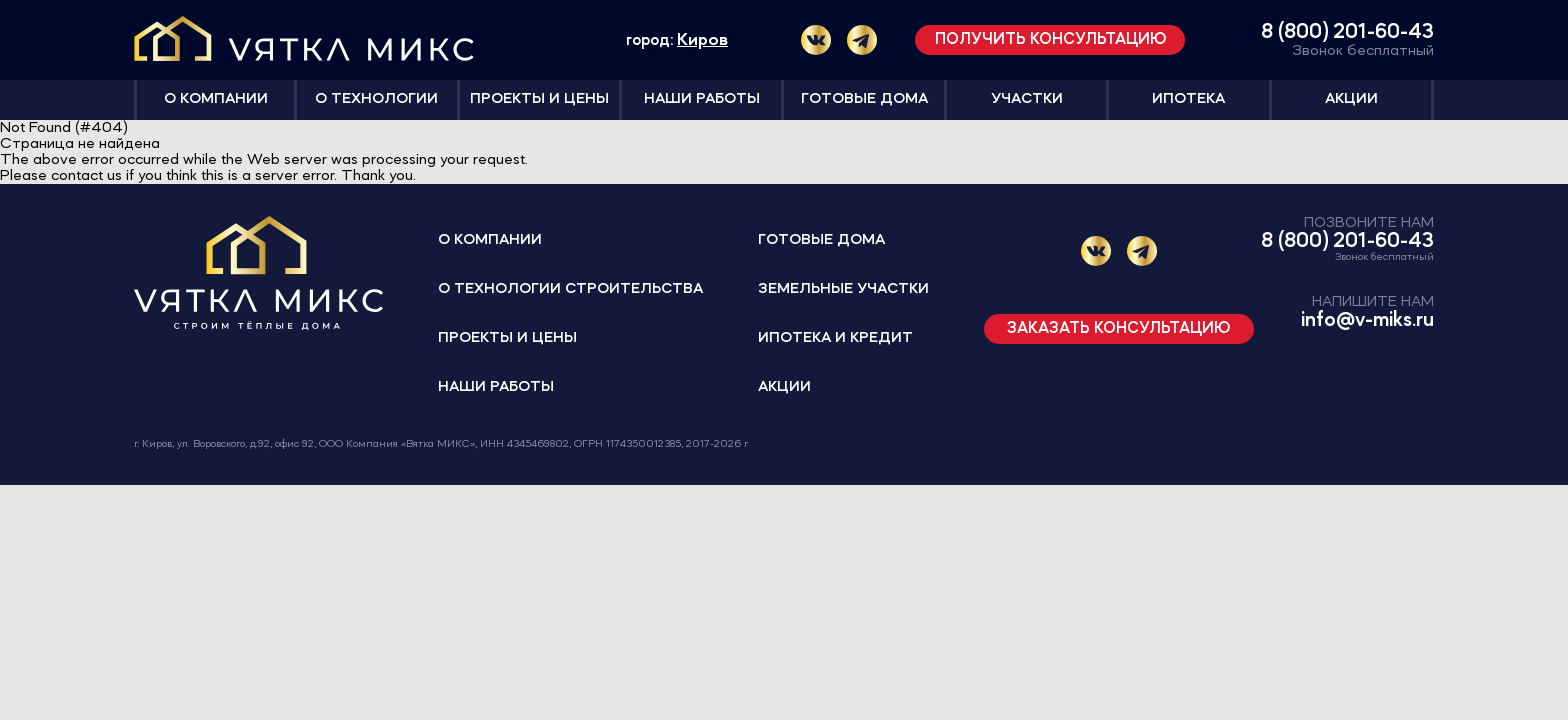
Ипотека (1188, 99)
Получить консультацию (1050, 40)
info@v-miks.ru (1367, 320)
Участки (1027, 99)
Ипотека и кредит (835, 338)
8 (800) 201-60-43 (1347, 32)
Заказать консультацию (1118, 329)
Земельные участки (843, 289)
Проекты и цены (539, 99)
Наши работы (702, 99)
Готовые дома (864, 99)
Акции (1351, 99)
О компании (216, 99)
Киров (702, 40)
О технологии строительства (570, 289)
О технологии (376, 99)
